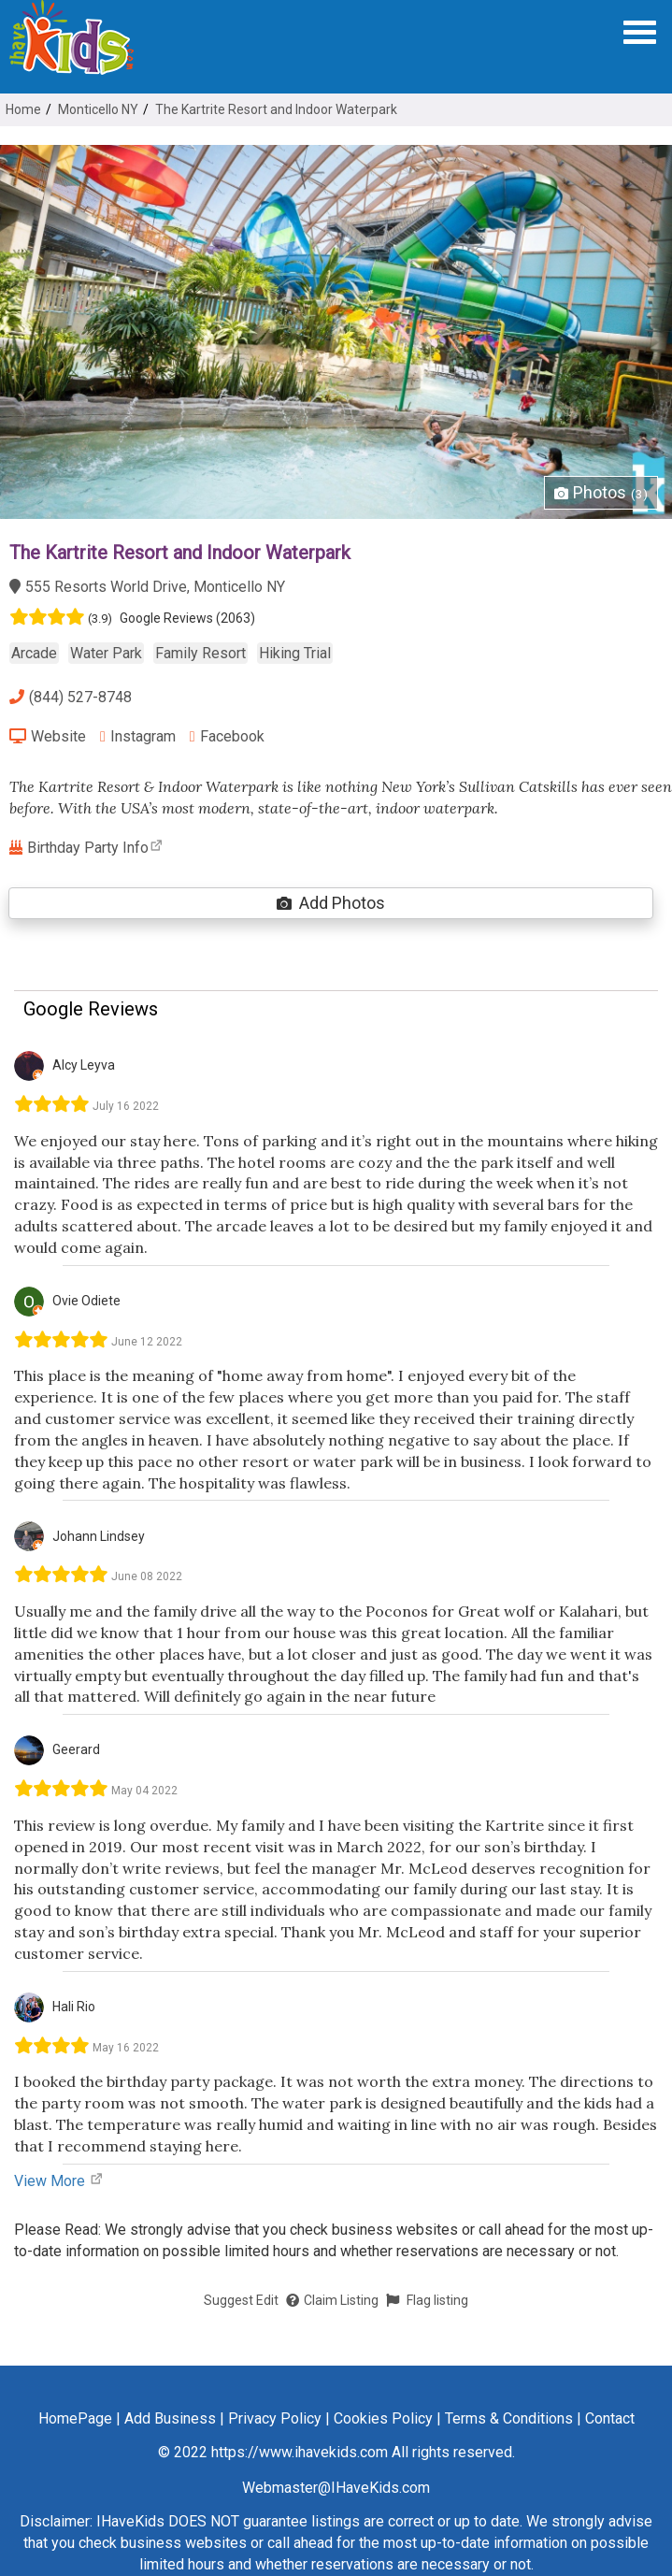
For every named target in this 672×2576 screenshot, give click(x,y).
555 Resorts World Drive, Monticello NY (147, 587)
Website (47, 736)
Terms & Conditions (509, 2418)
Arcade (34, 653)
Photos (601, 492)
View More (59, 2181)
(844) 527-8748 (70, 697)
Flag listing (427, 2300)
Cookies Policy (383, 2418)
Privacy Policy (275, 2418)
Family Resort (200, 653)
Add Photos (331, 903)
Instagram (138, 736)
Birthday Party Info (86, 847)
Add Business (170, 2418)
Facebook (227, 736)
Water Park (106, 653)
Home (23, 109)
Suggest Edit (241, 2300)
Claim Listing (332, 2300)
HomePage (75, 2418)
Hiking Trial (295, 653)
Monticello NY (98, 109)
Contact (610, 2418)
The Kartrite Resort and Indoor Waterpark (276, 109)
